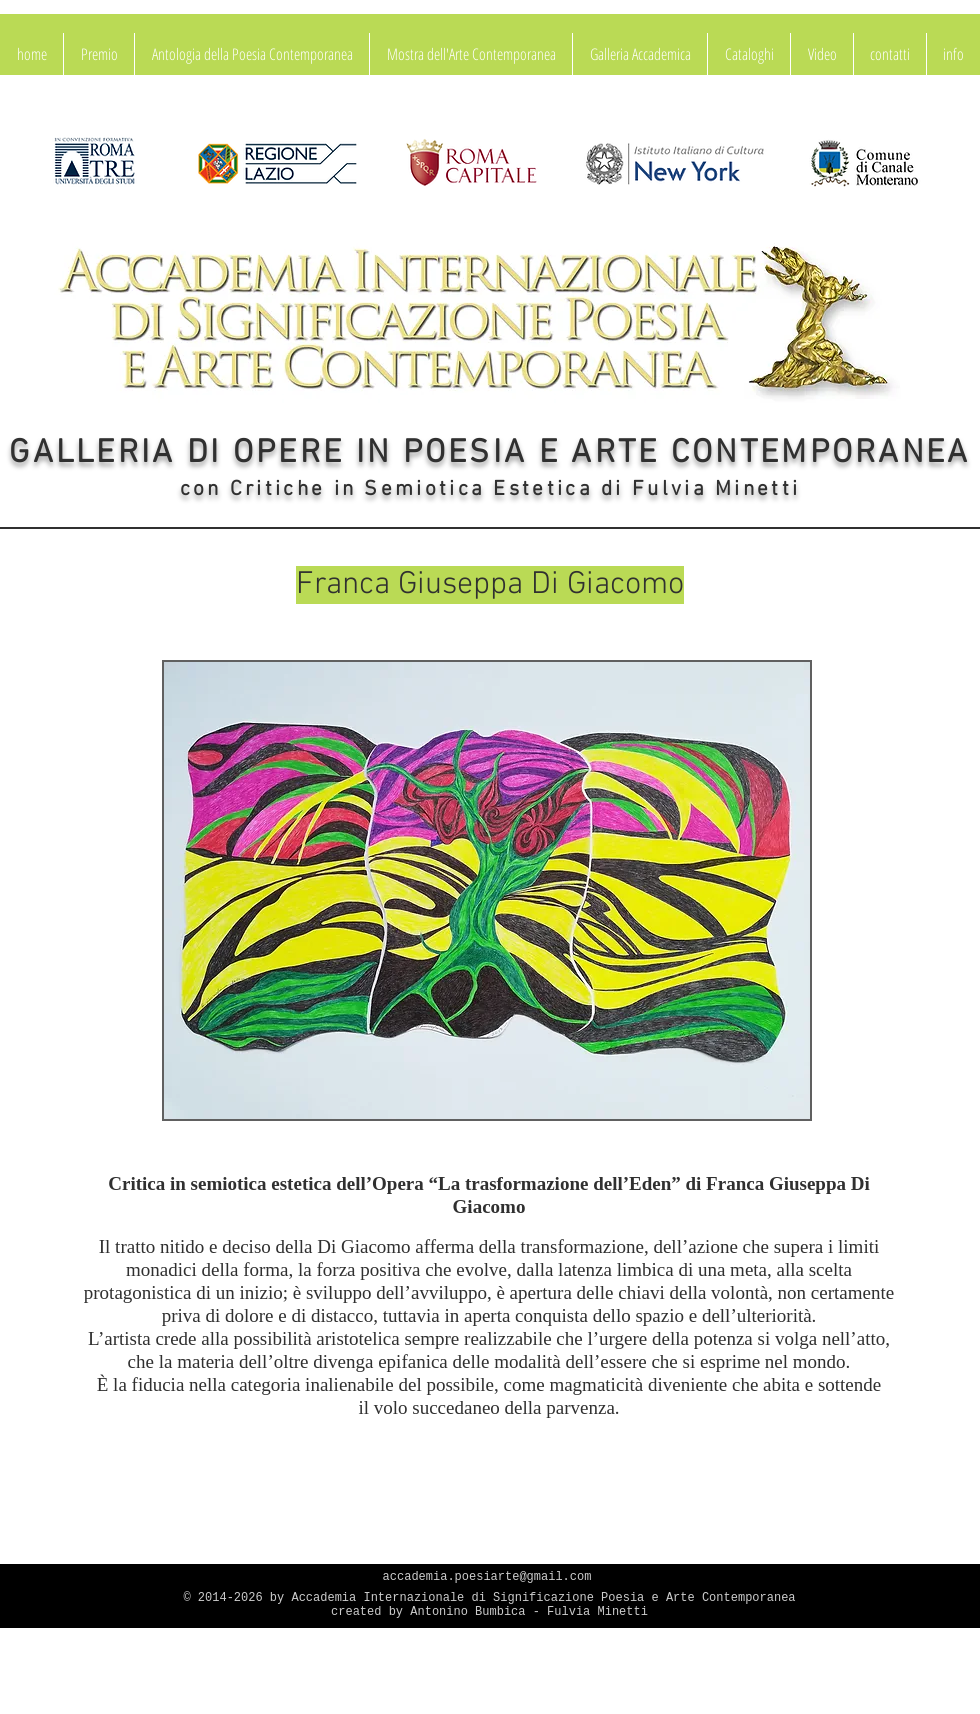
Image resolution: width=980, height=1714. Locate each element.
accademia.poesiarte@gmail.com (487, 1577)
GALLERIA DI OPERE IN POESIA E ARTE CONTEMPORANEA (489, 454)
